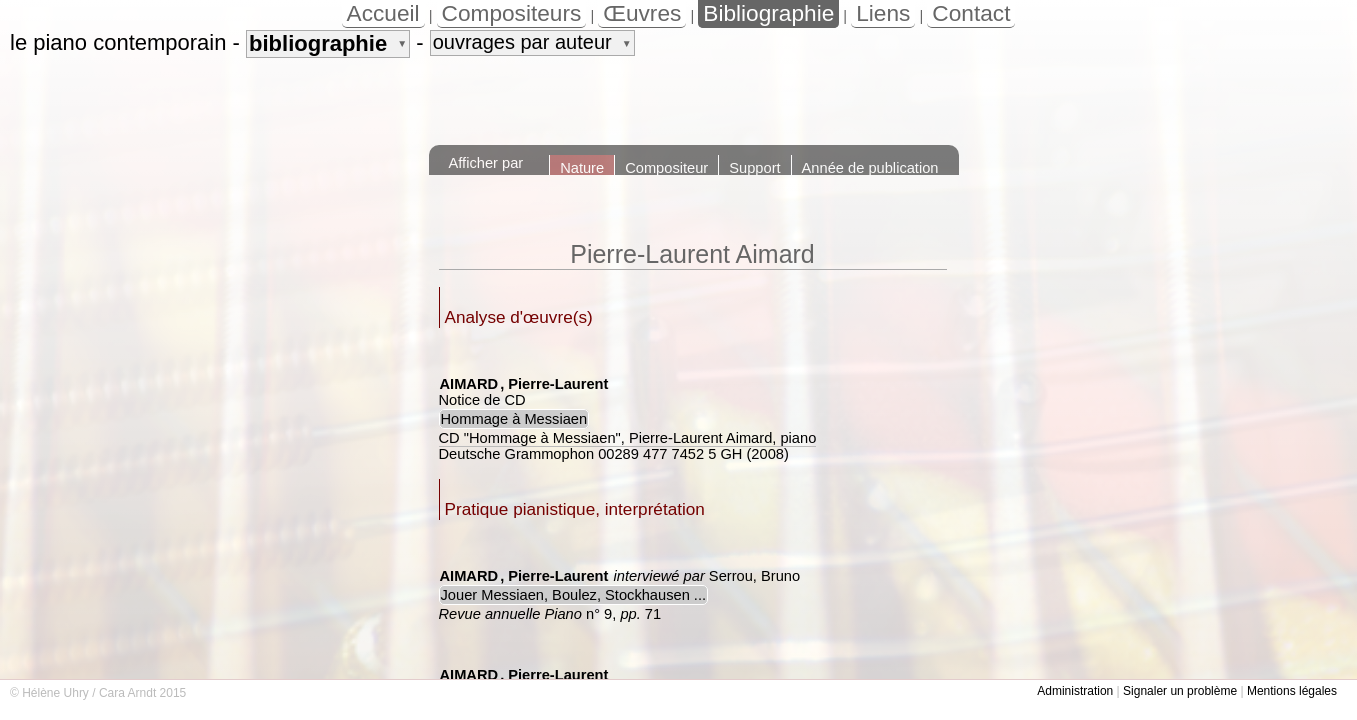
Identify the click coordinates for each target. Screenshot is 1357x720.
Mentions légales (1292, 691)
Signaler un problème (1180, 691)
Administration (1075, 691)
